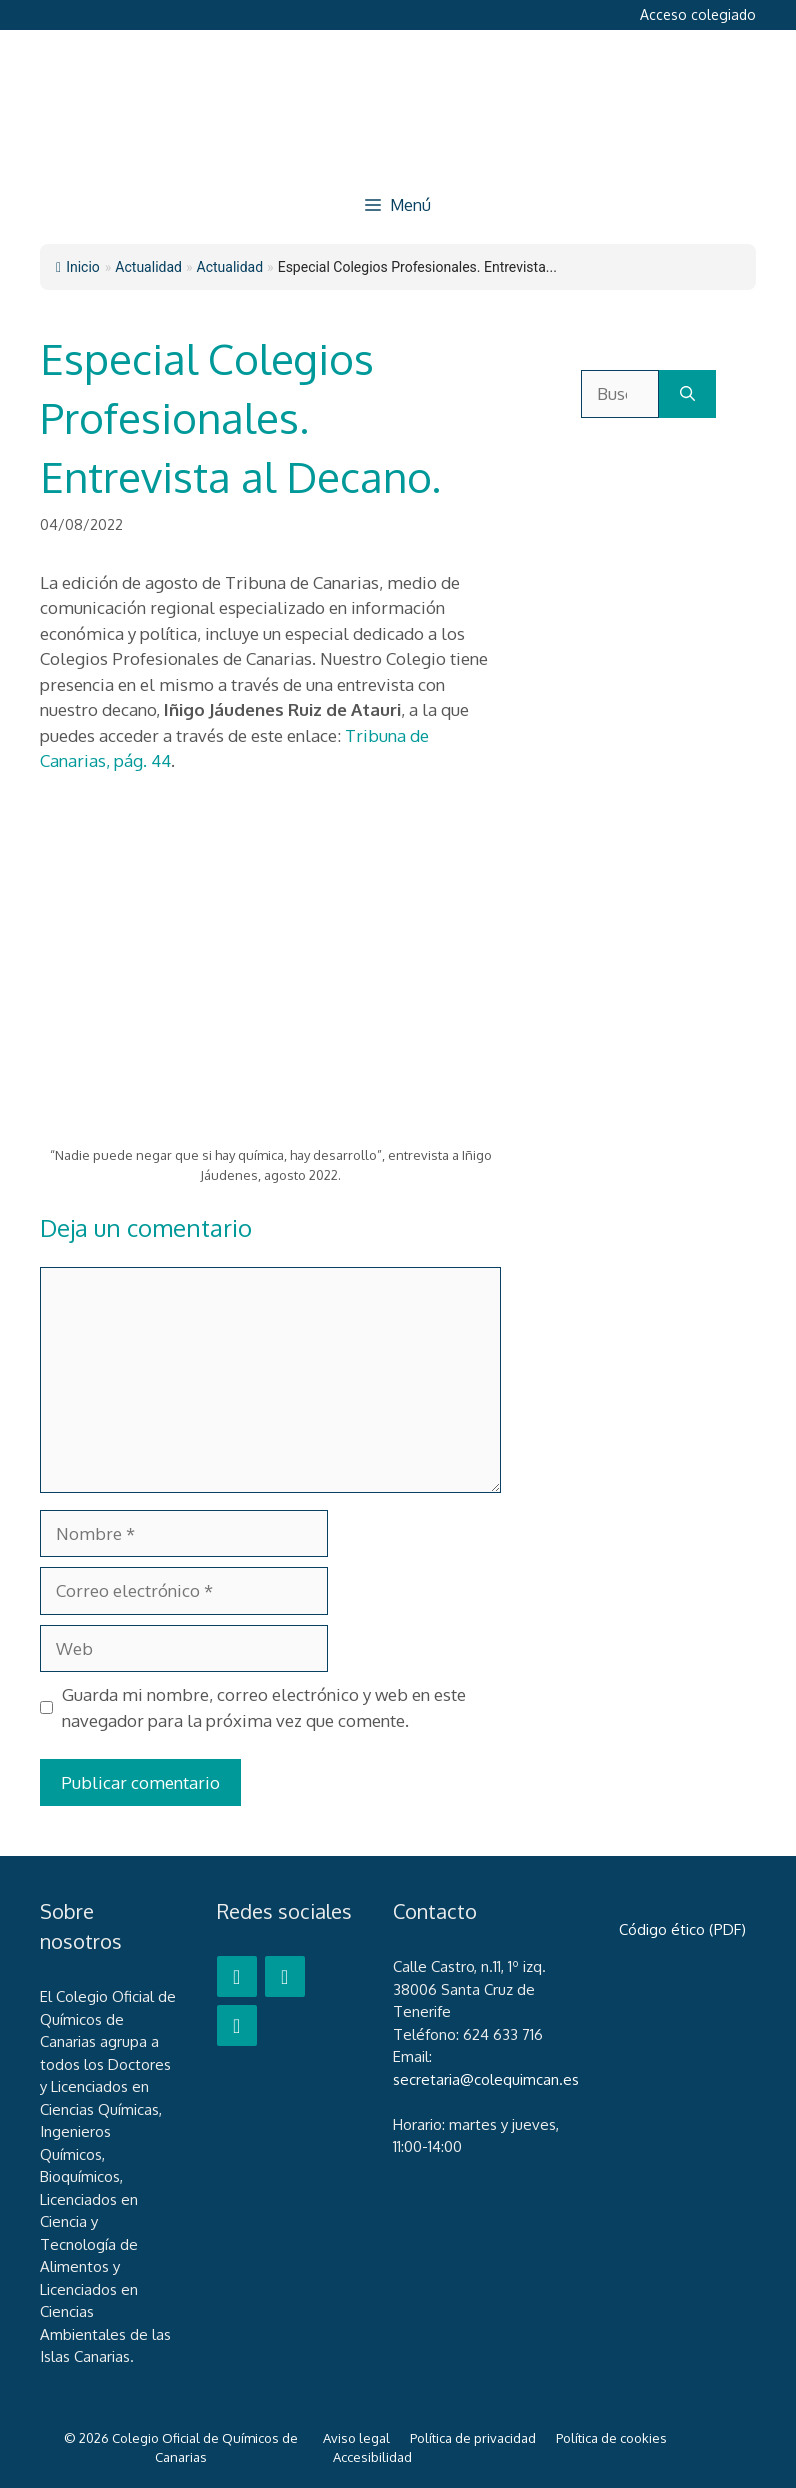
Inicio (78, 267)
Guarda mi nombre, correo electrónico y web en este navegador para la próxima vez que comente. (264, 1707)
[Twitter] (285, 1976)
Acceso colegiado (698, 14)
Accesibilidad (372, 2457)
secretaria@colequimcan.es (486, 2079)
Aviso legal (356, 2438)
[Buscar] (687, 394)
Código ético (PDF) (682, 1929)
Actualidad (230, 267)
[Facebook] (237, 1976)
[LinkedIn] (237, 2025)
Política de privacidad (473, 2438)
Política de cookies (611, 2438)
